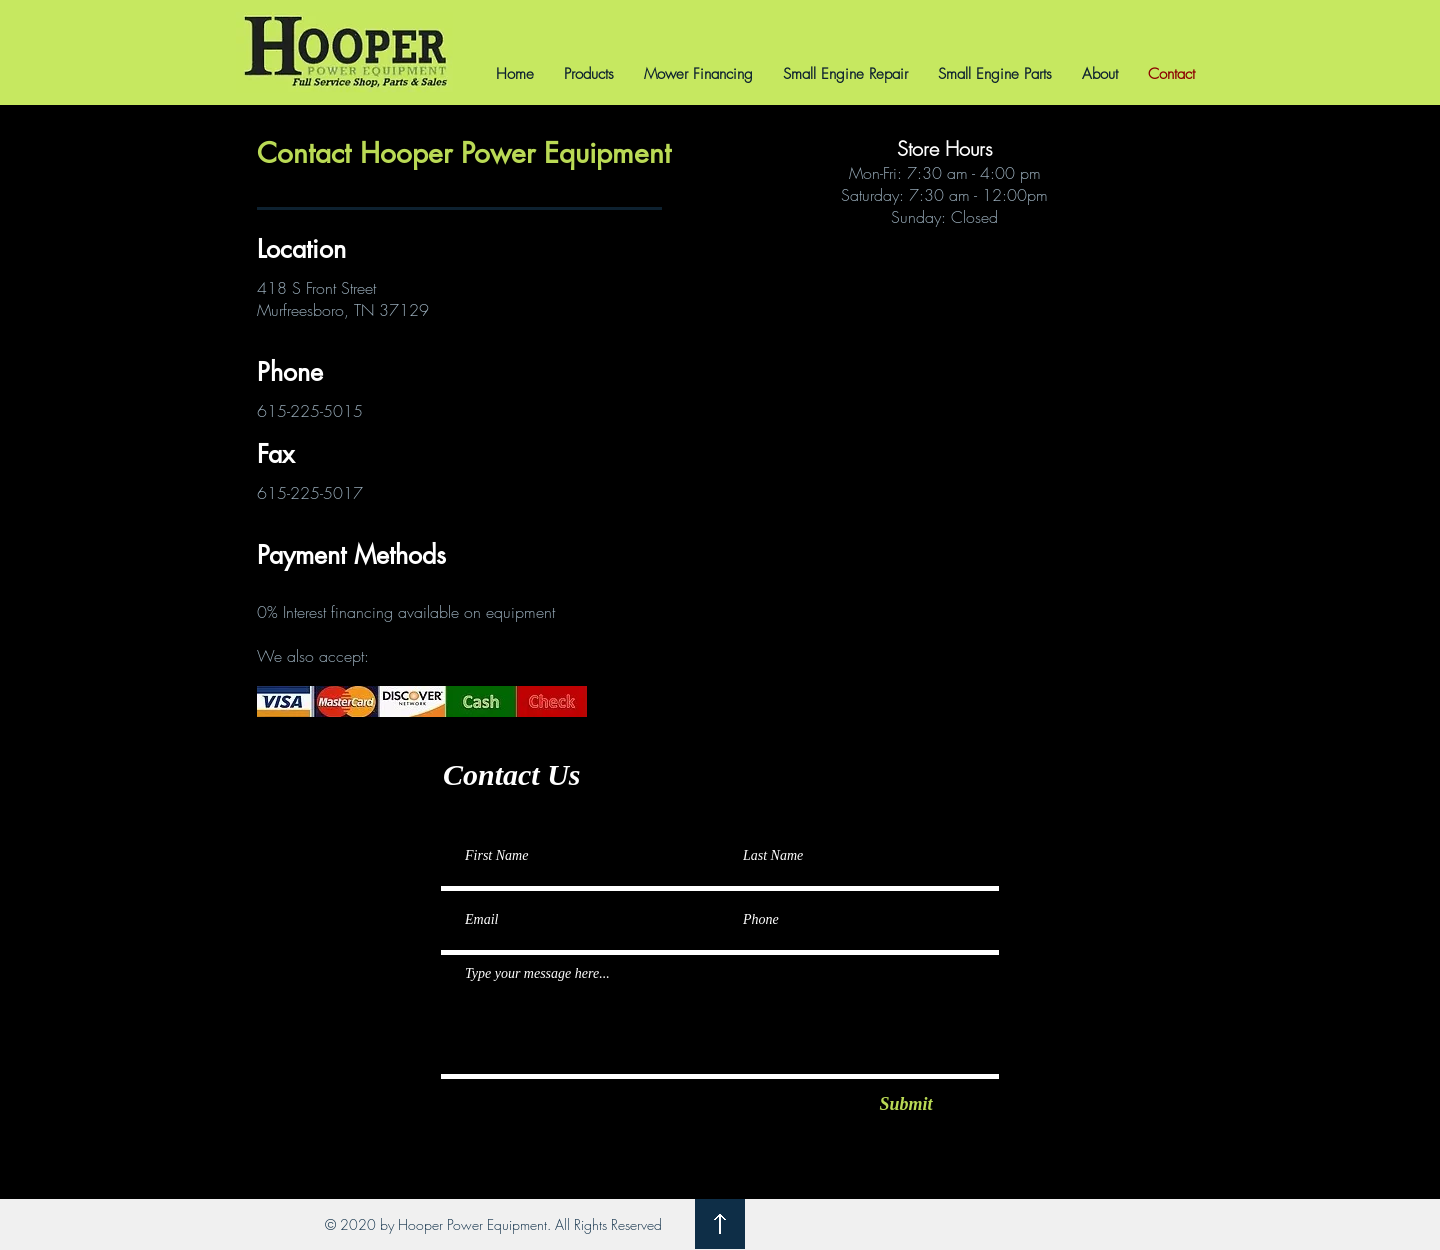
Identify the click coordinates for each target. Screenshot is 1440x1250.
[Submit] (906, 1105)
